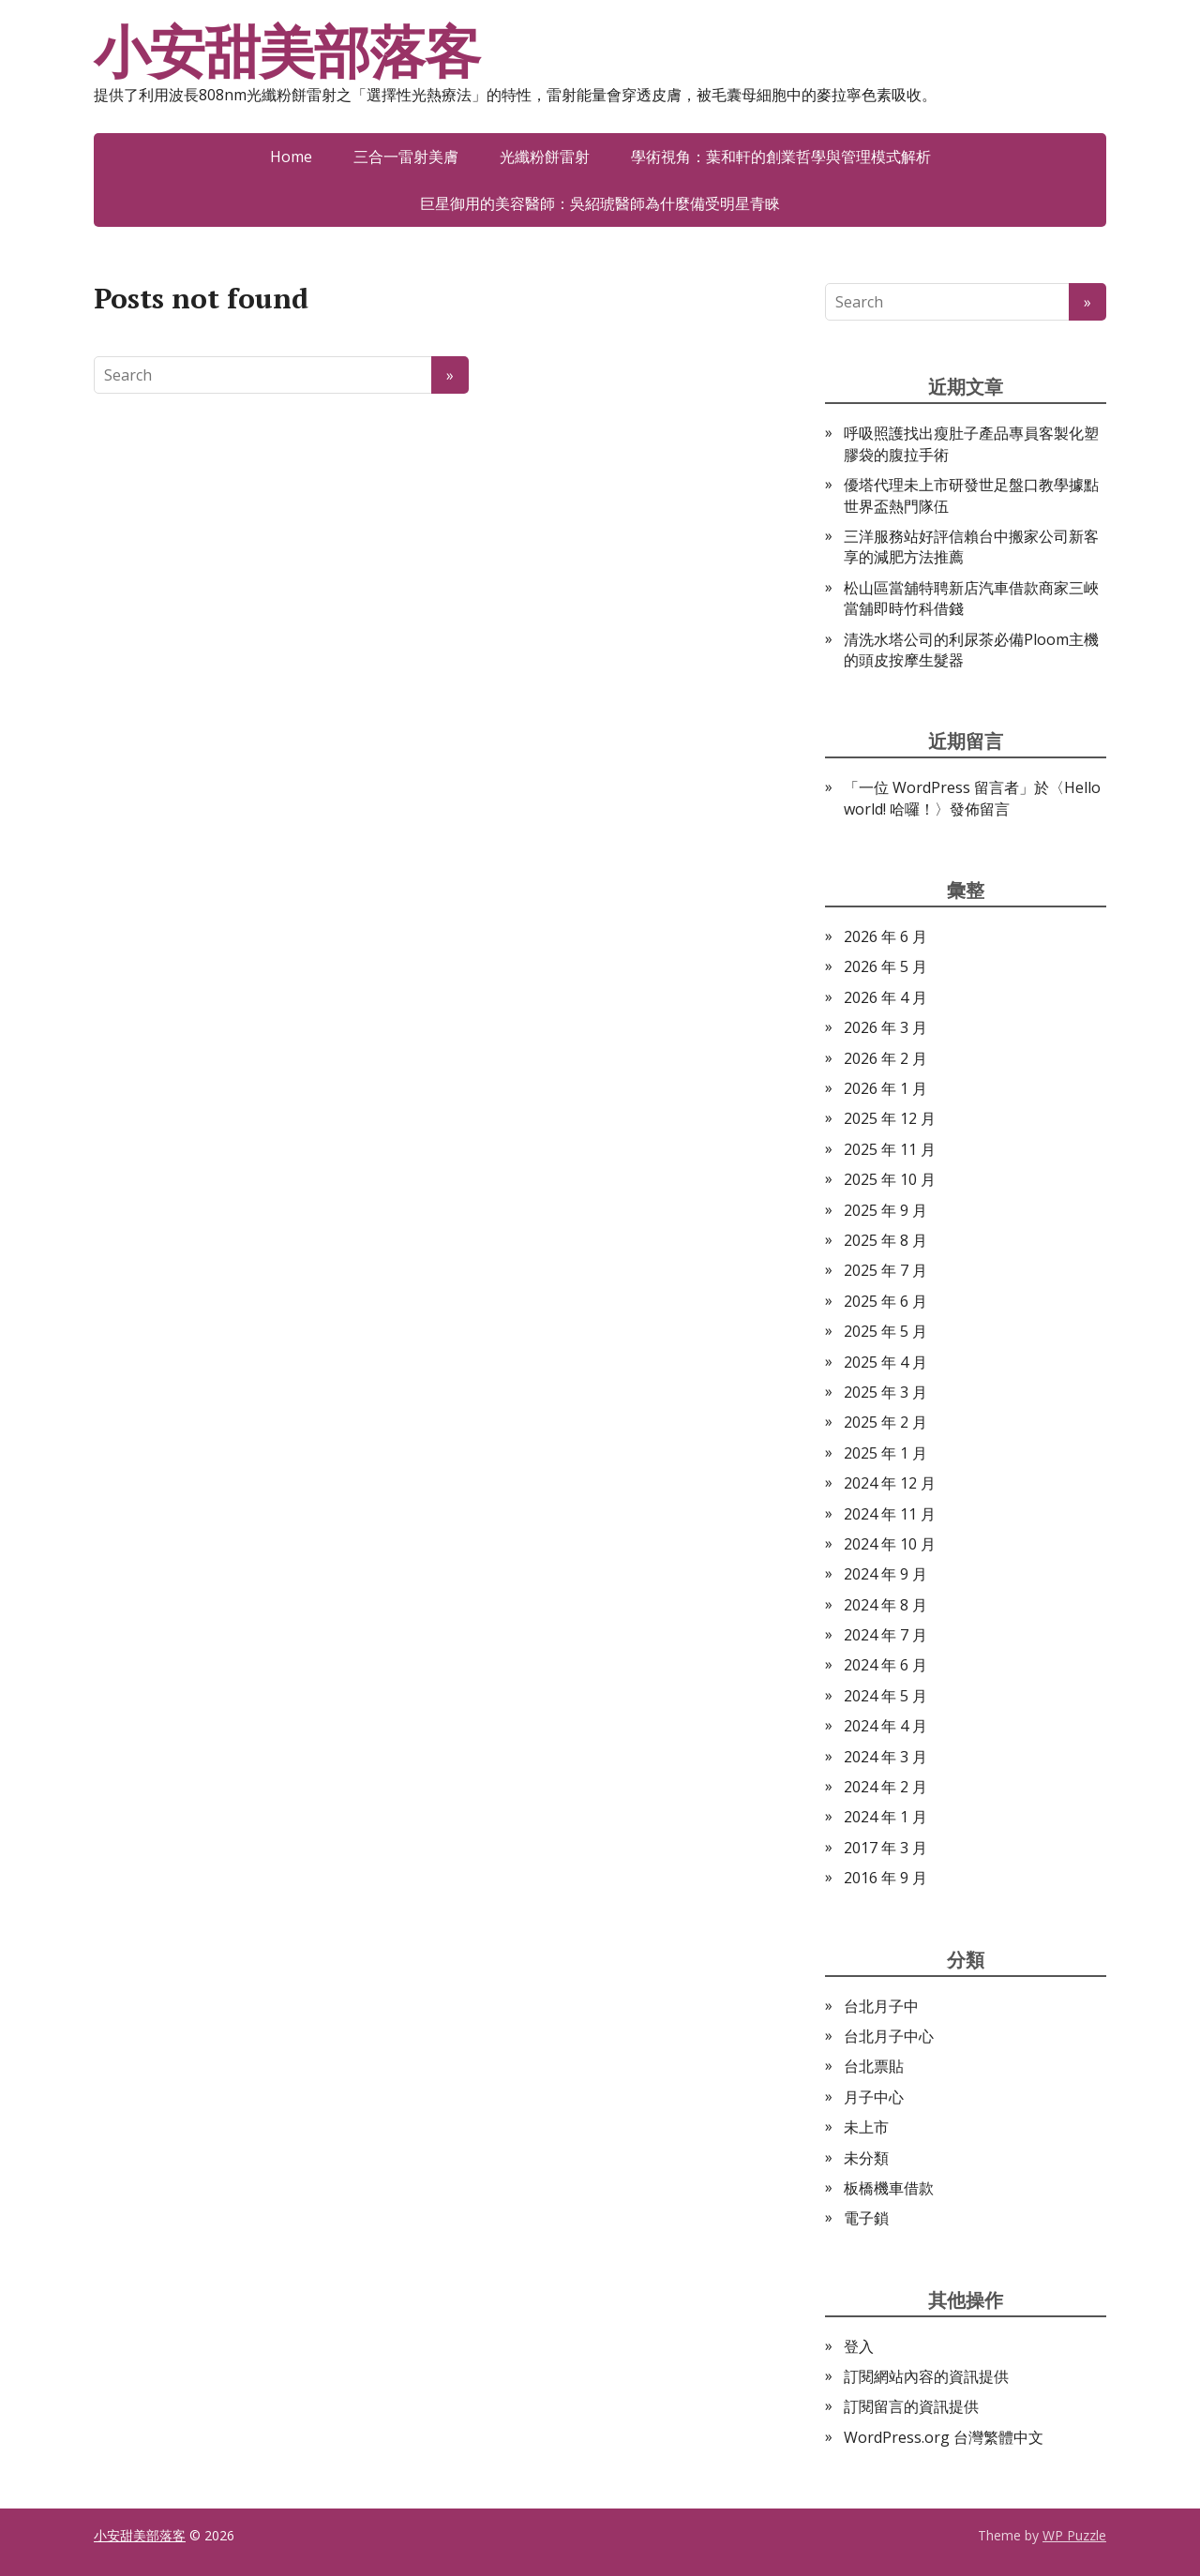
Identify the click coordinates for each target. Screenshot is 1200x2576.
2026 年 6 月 (885, 936)
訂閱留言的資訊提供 (911, 2406)
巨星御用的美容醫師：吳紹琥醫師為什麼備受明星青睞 (600, 203)
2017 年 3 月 (885, 1847)
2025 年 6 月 (885, 1301)
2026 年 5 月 (885, 966)
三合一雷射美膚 (405, 156)
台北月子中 (881, 2006)
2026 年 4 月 (885, 997)
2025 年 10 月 (890, 1179)
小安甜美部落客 (287, 51)
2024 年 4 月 (885, 1725)
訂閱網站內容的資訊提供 (926, 2376)
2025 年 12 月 (890, 1118)
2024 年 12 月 (890, 1483)
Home (291, 156)
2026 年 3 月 (885, 1027)
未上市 (866, 2127)
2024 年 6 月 (885, 1665)
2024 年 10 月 (890, 1544)
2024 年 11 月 (890, 1514)
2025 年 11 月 (890, 1149)
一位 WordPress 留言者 (939, 787)
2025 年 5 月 (885, 1331)
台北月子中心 (889, 2036)
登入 (859, 2346)
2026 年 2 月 (885, 1058)
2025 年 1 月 (885, 1453)
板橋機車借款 (889, 2188)
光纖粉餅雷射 (545, 156)
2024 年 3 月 (885, 1756)
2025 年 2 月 (885, 1422)
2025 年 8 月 (885, 1240)
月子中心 (874, 2097)
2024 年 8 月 (885, 1605)
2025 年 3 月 (885, 1392)
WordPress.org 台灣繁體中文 (943, 2437)
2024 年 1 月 (885, 1816)
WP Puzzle (1074, 2535)
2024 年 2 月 (885, 1786)
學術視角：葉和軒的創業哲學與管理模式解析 (781, 156)
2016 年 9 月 (885, 1877)
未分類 (866, 2158)
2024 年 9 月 (885, 1574)
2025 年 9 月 (885, 1210)
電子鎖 (866, 2218)
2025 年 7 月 (885, 1270)
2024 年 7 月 (885, 1635)
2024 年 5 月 (885, 1695)
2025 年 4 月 (885, 1362)
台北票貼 (874, 2066)
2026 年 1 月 (885, 1088)
